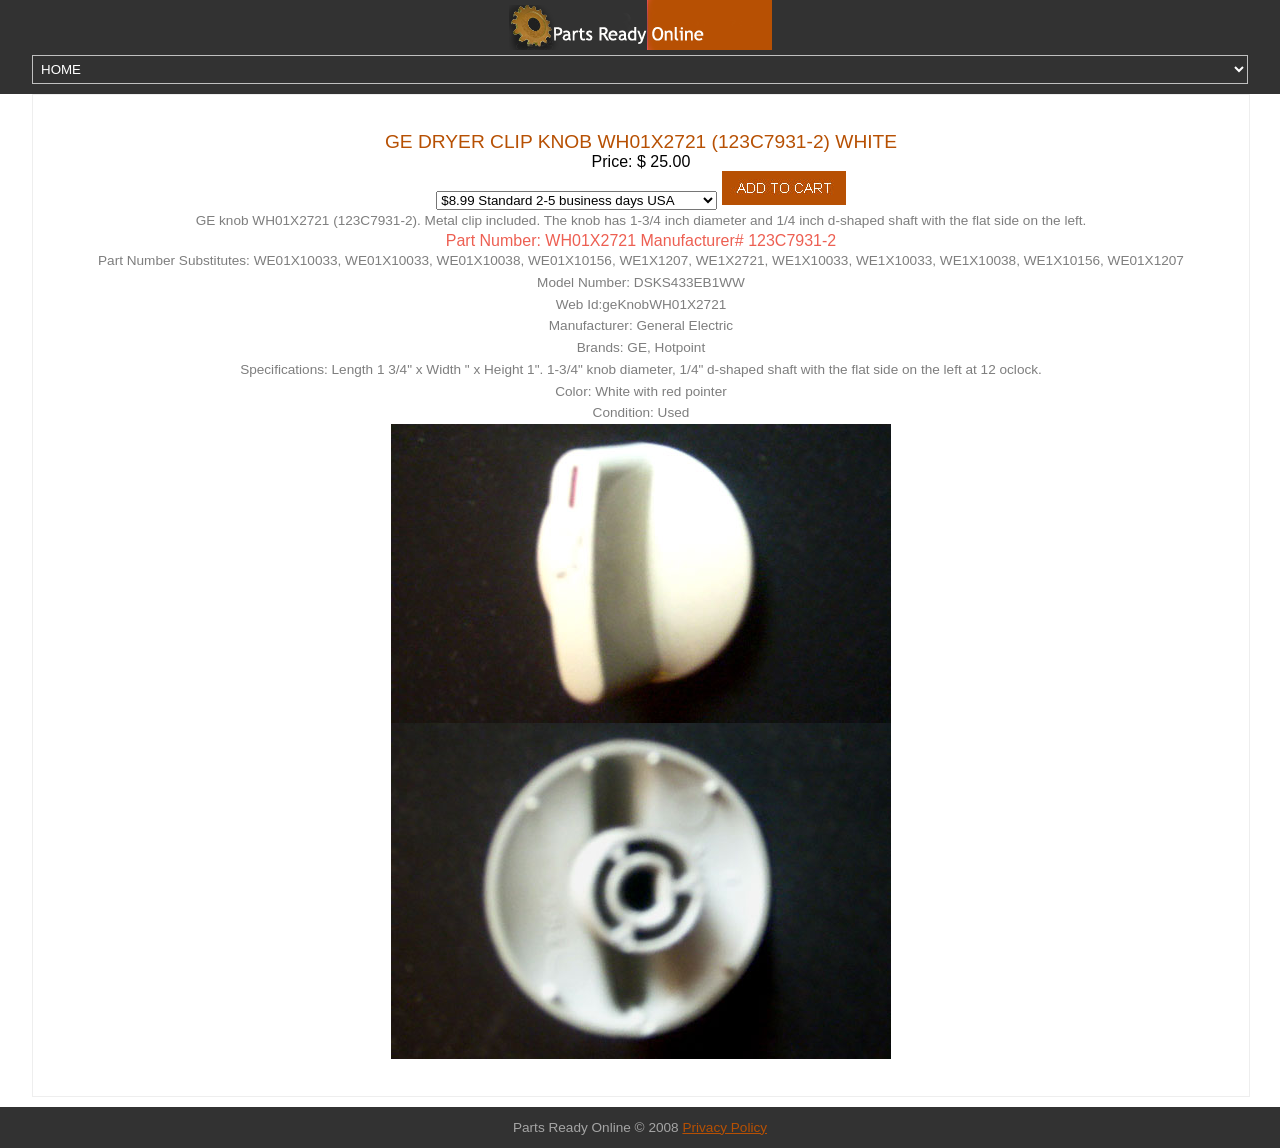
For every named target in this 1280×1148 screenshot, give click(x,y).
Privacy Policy (724, 1127)
